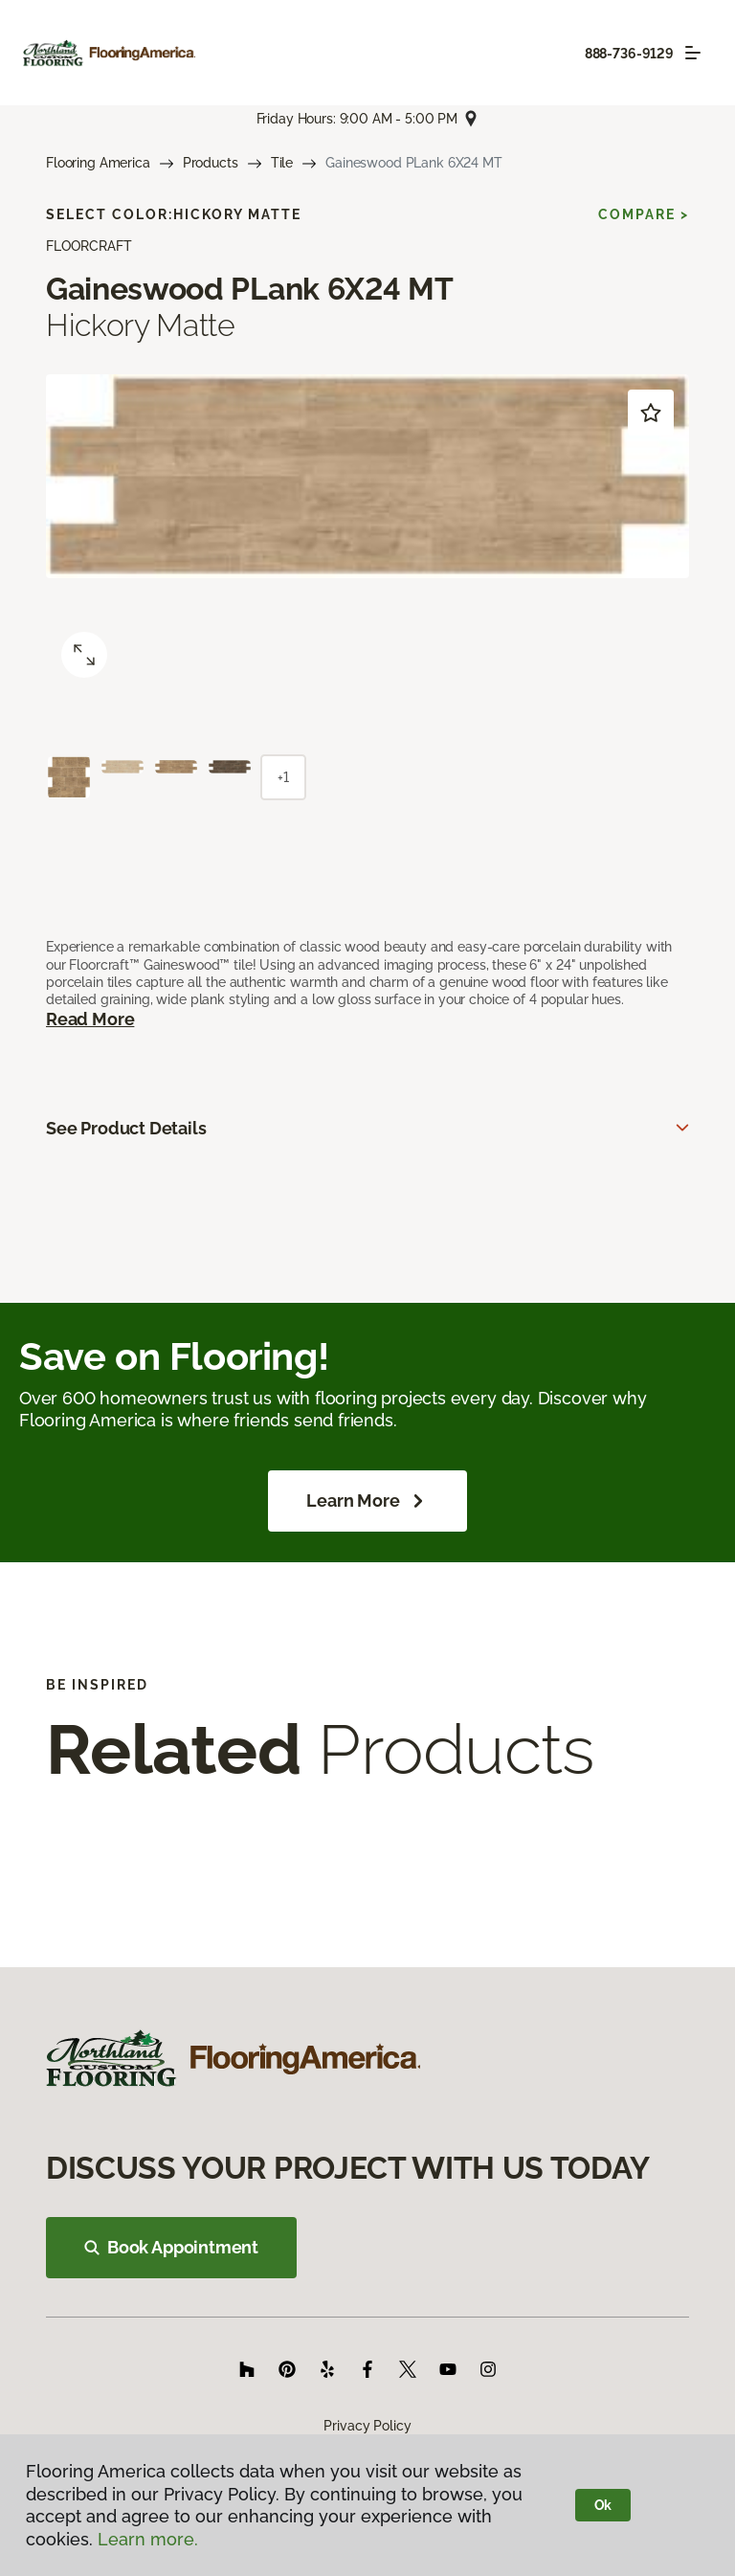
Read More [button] (90, 1019)
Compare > (643, 214)
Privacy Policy (367, 2425)
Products (210, 162)
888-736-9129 (629, 53)
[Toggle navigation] (693, 53)
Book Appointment (171, 2247)
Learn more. (148, 2539)
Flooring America (98, 162)
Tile (282, 162)
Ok (603, 2505)
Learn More (367, 1501)
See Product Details (126, 1128)
